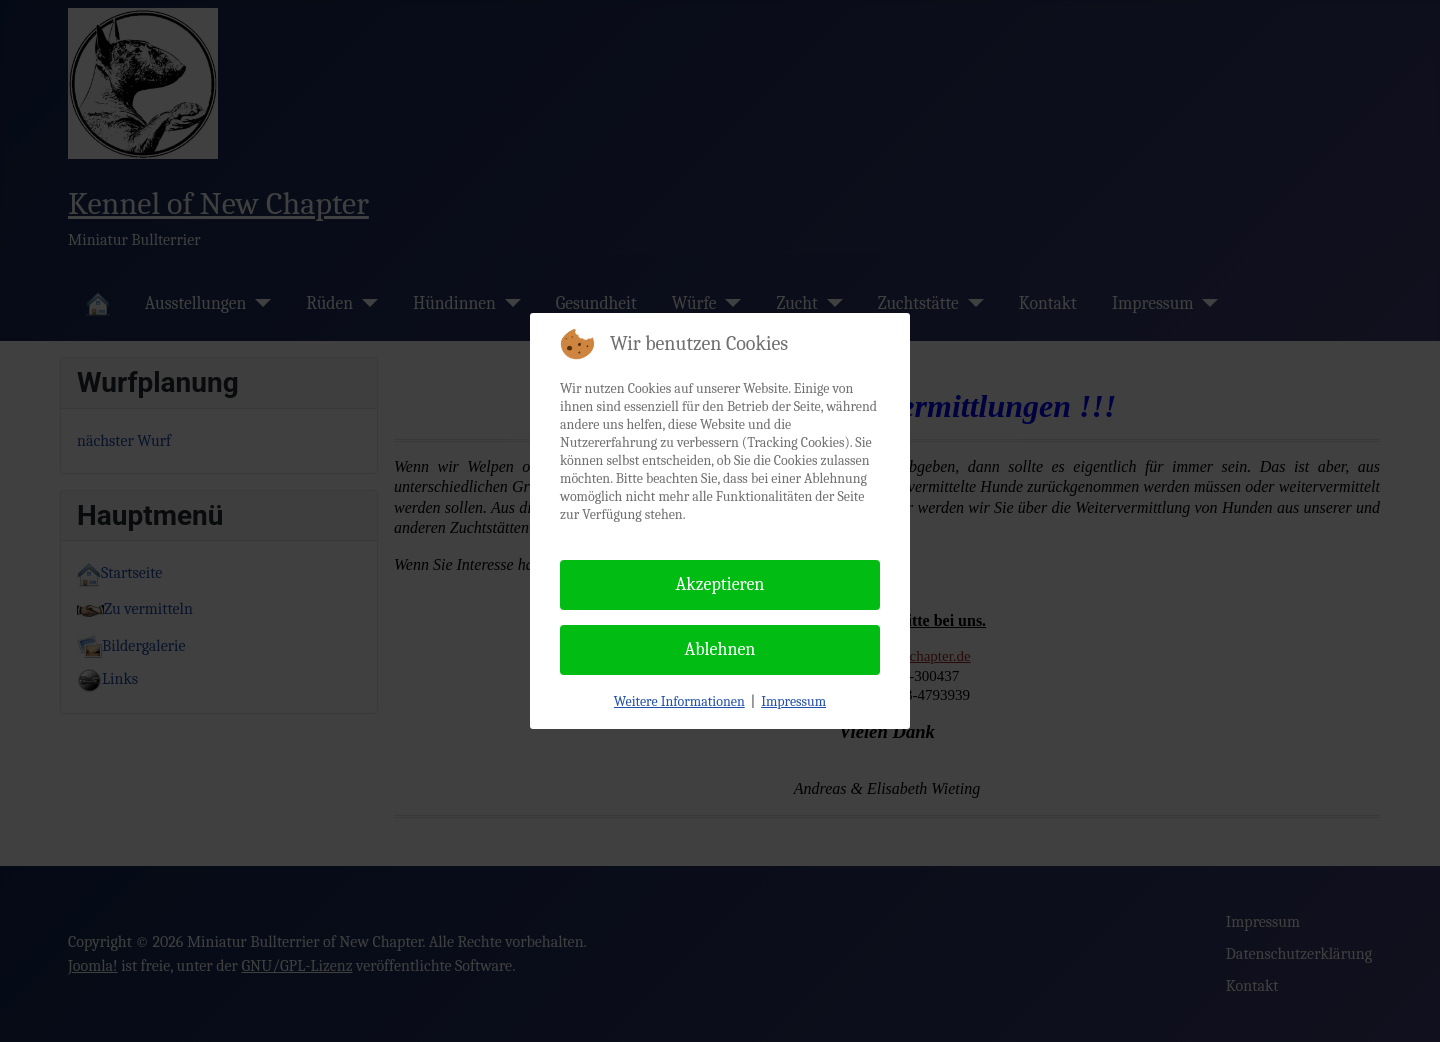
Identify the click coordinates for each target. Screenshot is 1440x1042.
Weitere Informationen (679, 701)
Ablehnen (720, 649)
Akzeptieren (720, 584)
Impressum (793, 701)
